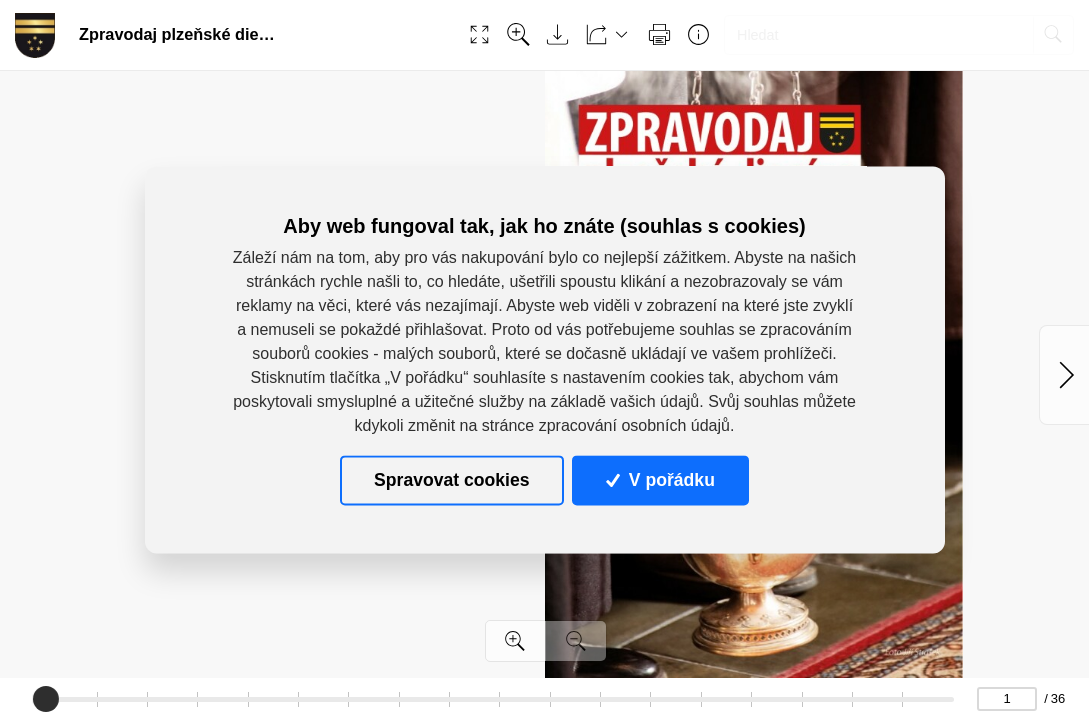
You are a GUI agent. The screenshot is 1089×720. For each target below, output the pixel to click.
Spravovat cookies (451, 480)
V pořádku (660, 480)
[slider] (45, 699)
